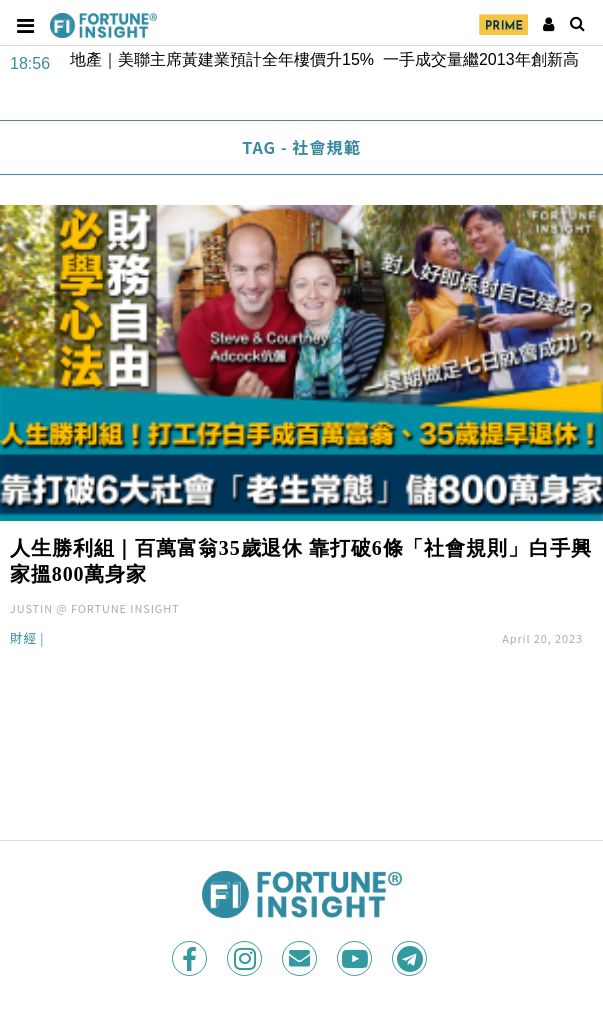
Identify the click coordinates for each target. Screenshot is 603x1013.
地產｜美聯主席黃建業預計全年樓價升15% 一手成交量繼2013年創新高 (324, 59)
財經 (23, 639)
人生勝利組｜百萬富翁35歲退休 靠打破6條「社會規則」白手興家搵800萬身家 (300, 561)
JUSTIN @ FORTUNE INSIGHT (95, 608)
